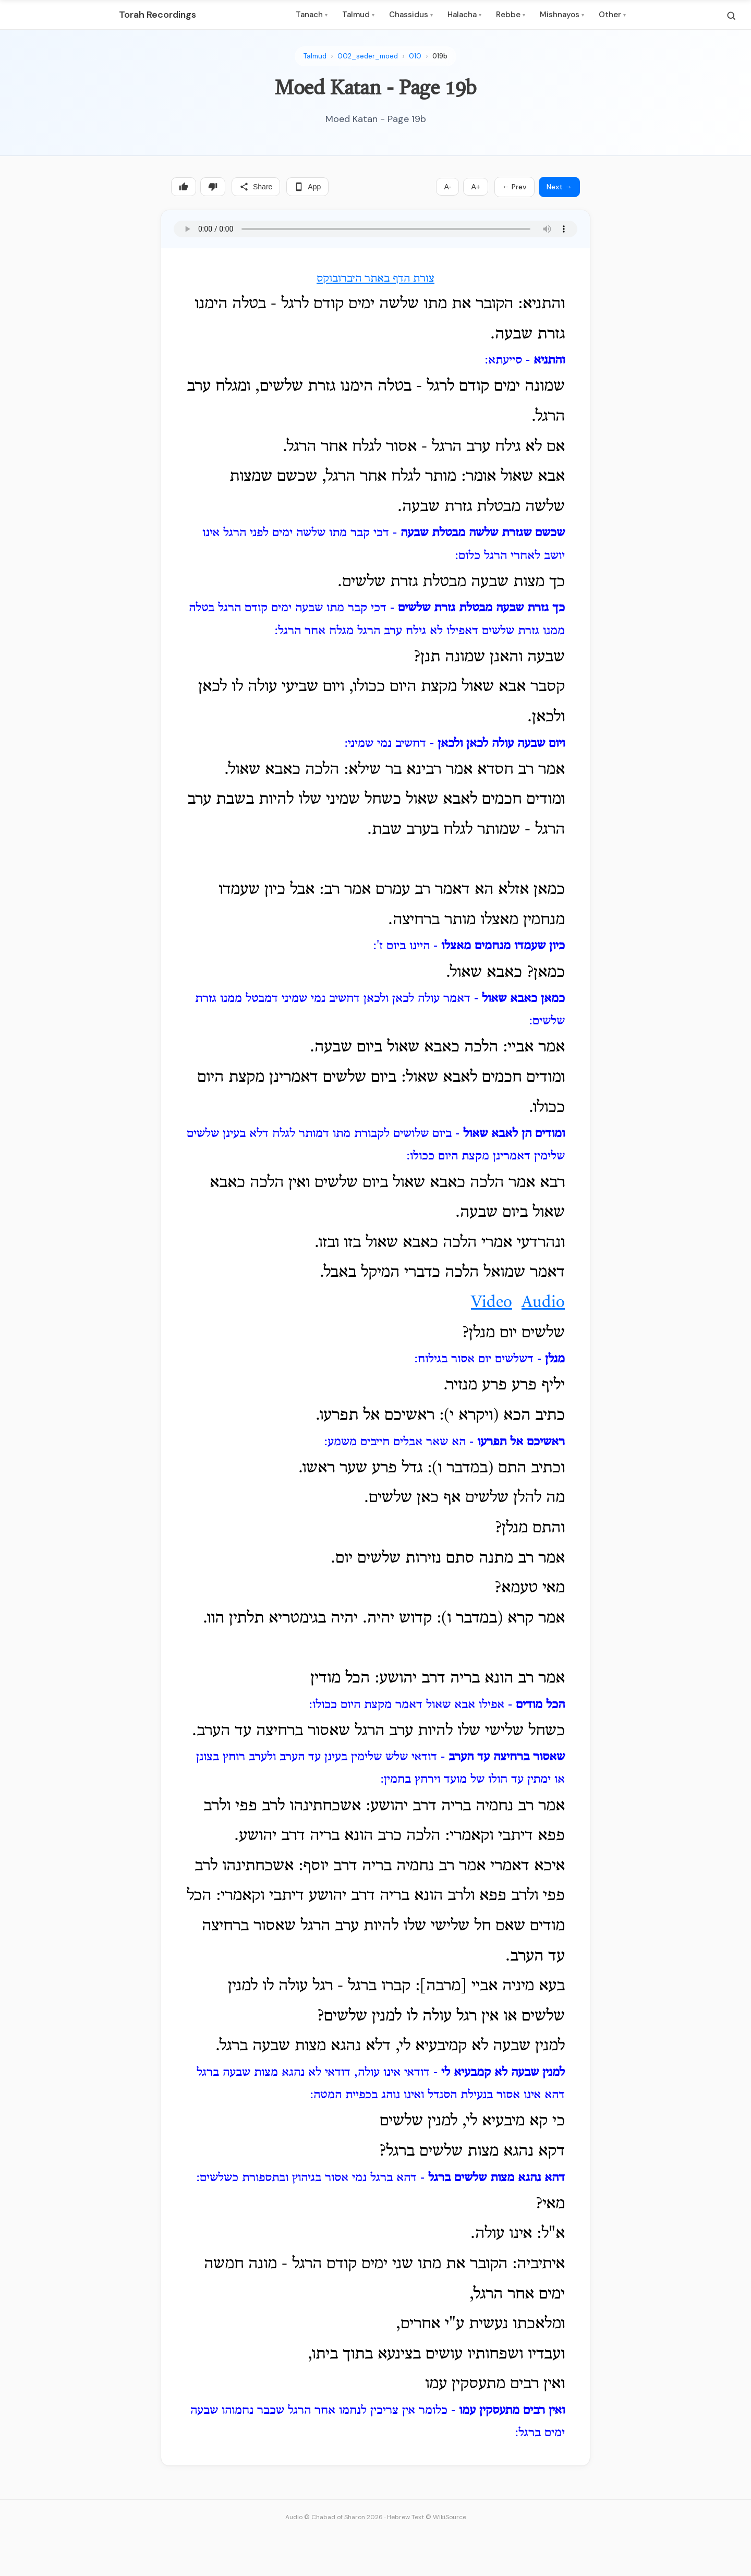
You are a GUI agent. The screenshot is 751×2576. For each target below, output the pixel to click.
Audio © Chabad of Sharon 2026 (334, 2517)
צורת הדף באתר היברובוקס (375, 279)
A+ (475, 187)
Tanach (312, 14)
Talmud (358, 14)
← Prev (514, 186)
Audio (543, 1303)
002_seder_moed (367, 56)
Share (255, 186)
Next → (559, 186)
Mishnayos (562, 14)
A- (447, 187)
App (307, 186)
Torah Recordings (157, 14)
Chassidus (411, 14)
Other (612, 14)
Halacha (464, 14)
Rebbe (510, 14)
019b (439, 56)
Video (491, 1303)
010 (415, 56)
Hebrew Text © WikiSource (426, 2517)
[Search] (731, 15)
